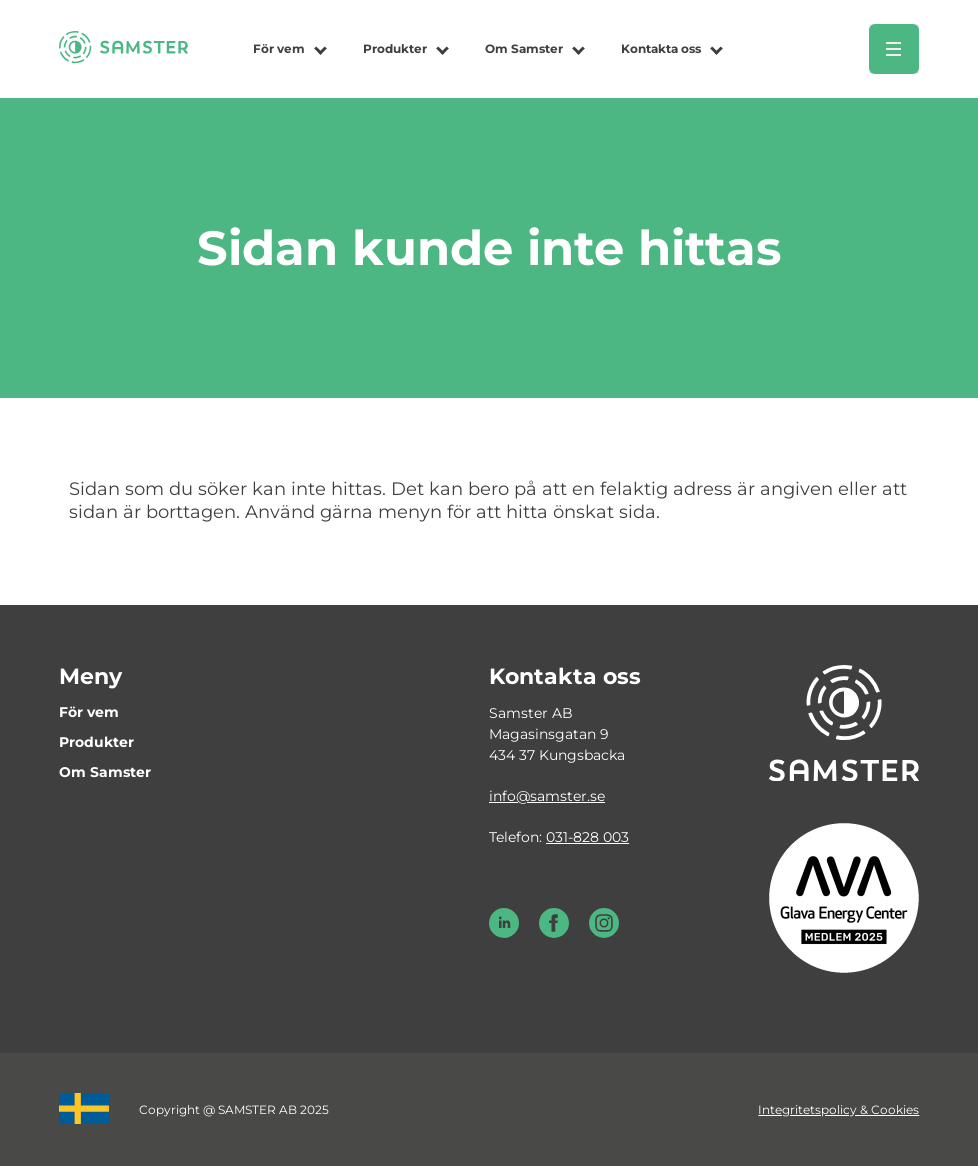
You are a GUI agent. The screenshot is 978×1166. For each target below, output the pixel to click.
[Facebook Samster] (554, 933)
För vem (279, 48)
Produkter (395, 48)
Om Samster (524, 48)
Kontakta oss (661, 48)
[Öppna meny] (894, 49)
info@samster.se (547, 796)
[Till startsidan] (123, 58)
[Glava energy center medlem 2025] (844, 897)
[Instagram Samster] (604, 933)
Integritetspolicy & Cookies (838, 1109)
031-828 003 (587, 837)
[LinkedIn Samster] (504, 933)
